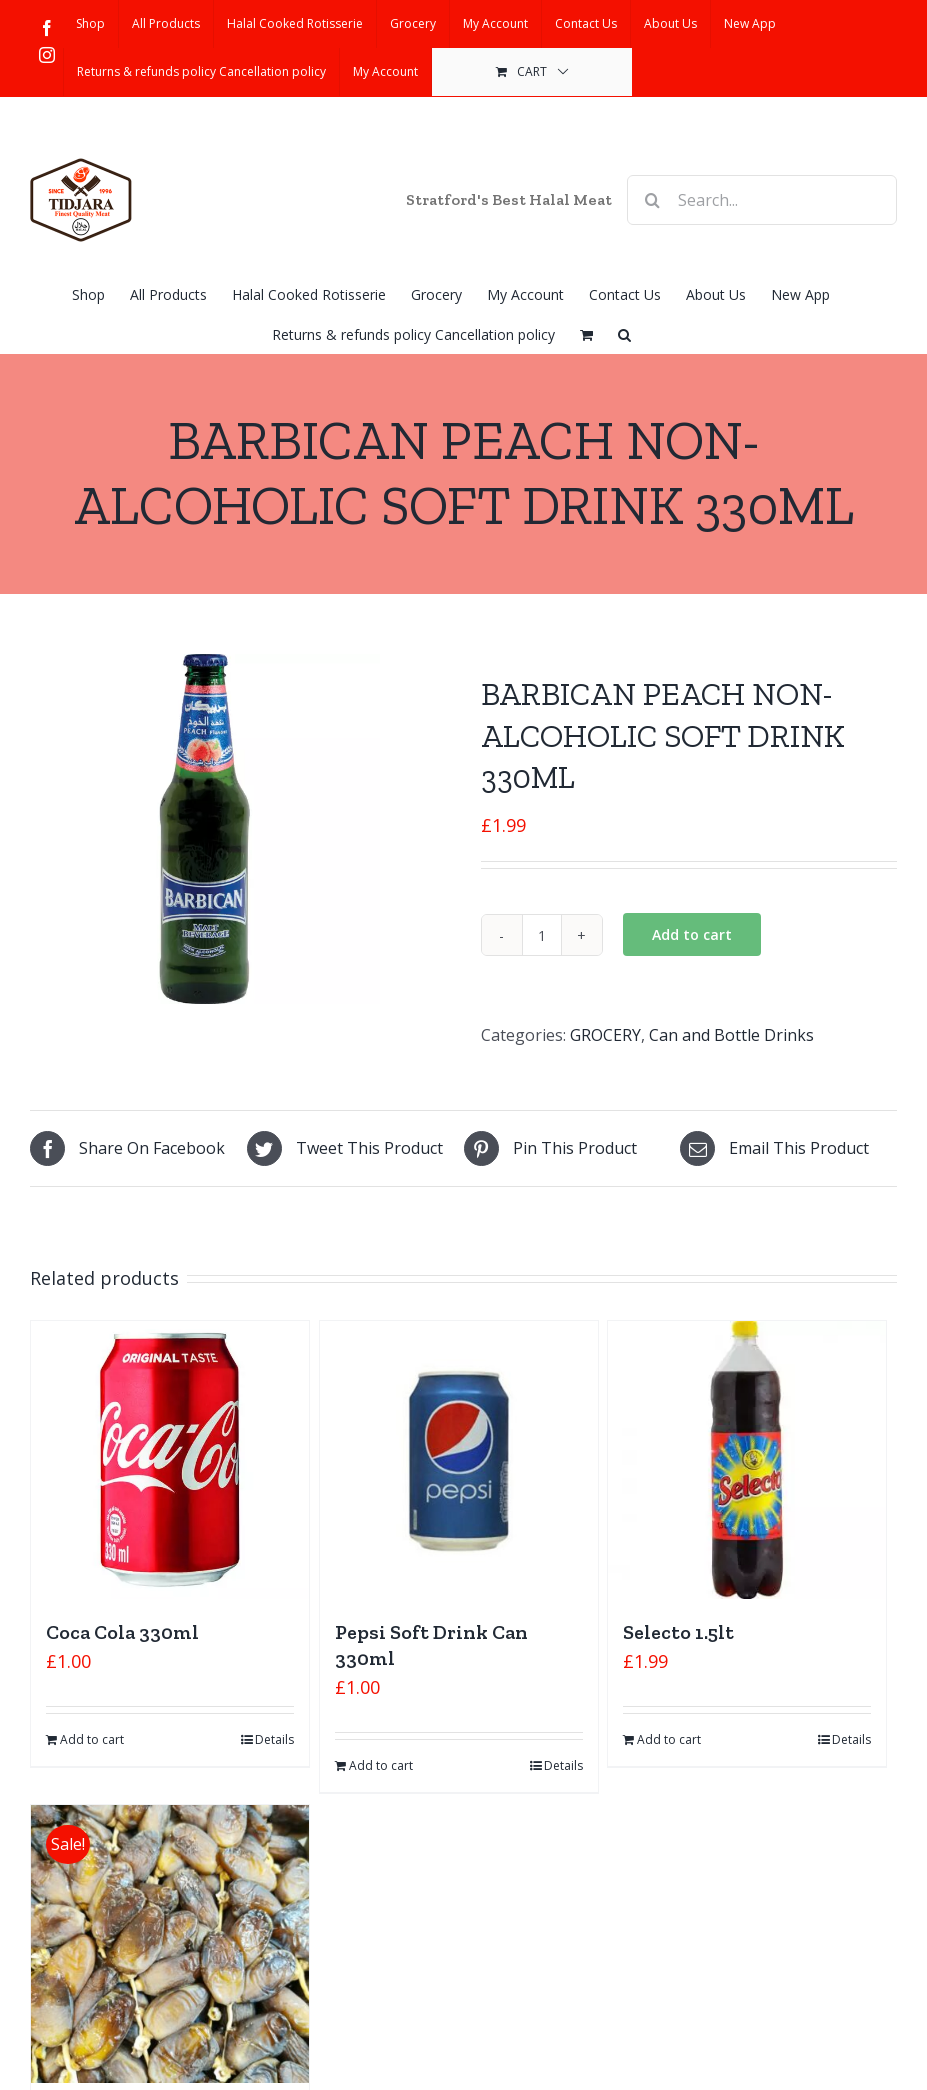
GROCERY (605, 1035)
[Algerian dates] (170, 1944)
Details (274, 1739)
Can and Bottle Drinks (731, 1035)
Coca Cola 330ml (122, 1632)
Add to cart (692, 934)
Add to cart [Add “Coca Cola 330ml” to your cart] (92, 1739)
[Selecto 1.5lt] (747, 1460)
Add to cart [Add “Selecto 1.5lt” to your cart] (669, 1739)
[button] (624, 333)
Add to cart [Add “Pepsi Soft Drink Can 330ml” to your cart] (381, 1765)
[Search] (652, 200)
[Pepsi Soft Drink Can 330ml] (459, 1460)
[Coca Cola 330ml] (170, 1460)
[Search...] (762, 200)
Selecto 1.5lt (678, 1632)
